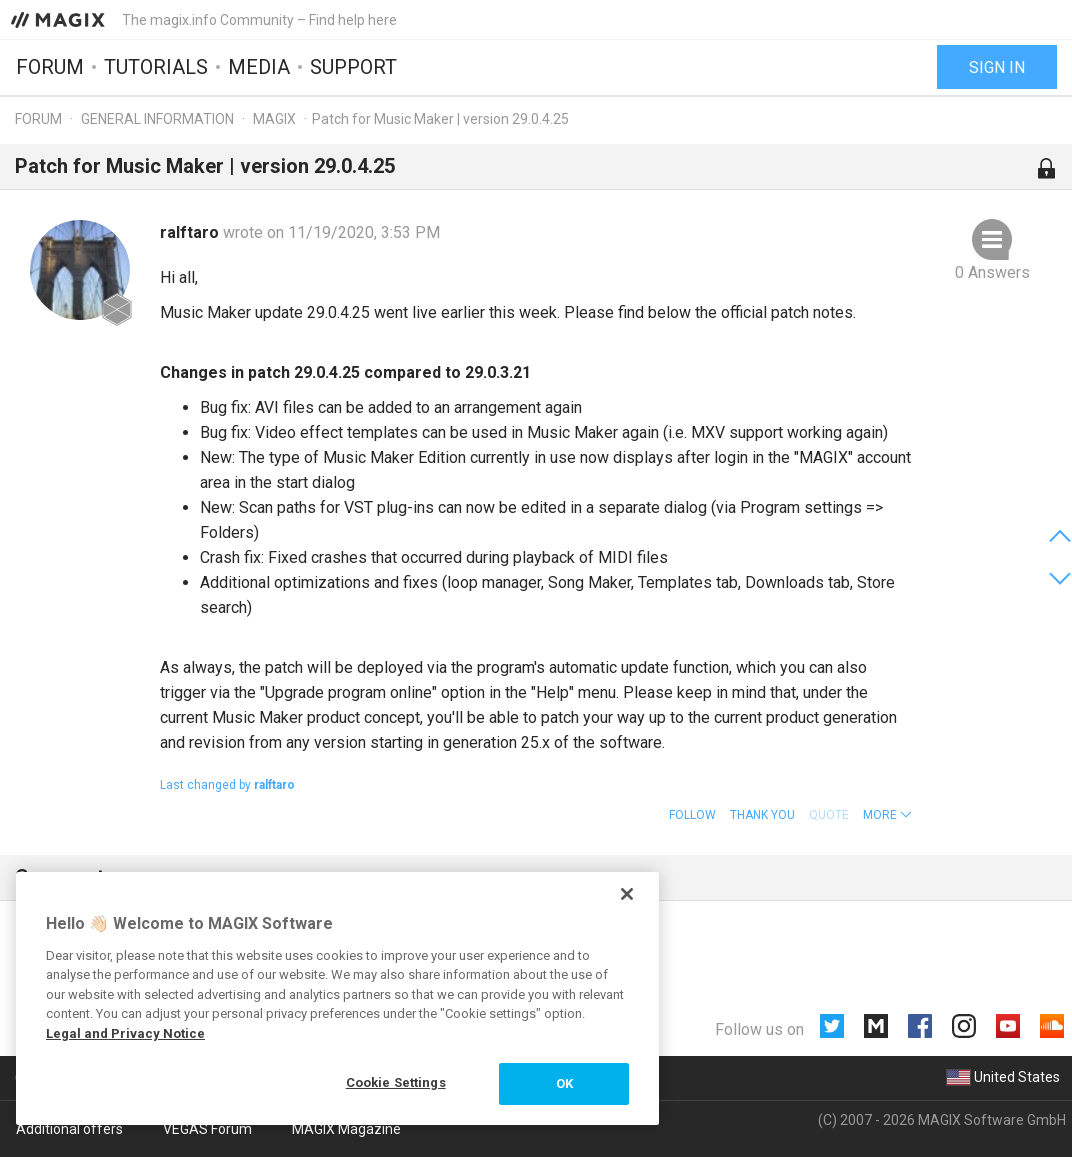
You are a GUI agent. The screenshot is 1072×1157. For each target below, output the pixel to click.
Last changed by (227, 785)
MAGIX (274, 119)
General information (157, 119)
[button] (887, 815)
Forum (50, 67)
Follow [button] (692, 815)
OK (564, 1083)
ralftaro (191, 232)
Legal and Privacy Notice (125, 1033)
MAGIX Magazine (346, 1129)
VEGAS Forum (207, 1129)
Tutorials (156, 67)
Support (353, 67)
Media (259, 67)
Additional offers (69, 1129)
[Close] (627, 894)
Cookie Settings (396, 1082)
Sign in (997, 67)
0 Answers (992, 272)
